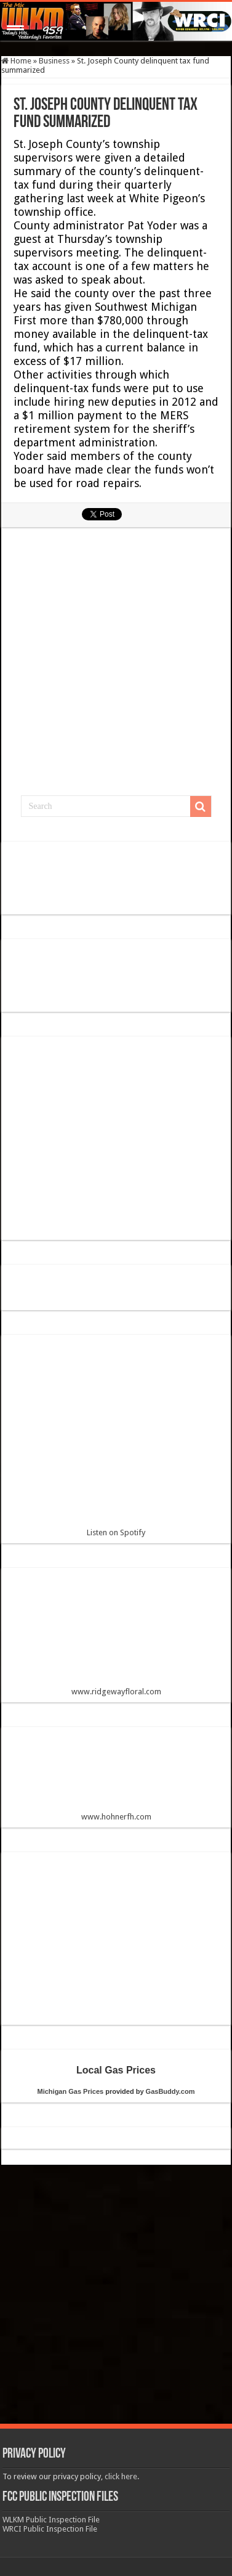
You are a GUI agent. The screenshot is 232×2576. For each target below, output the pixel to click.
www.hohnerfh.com (116, 1816)
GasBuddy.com (170, 2091)
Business (54, 60)
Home (16, 60)
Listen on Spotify (116, 1440)
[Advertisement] (116, 667)
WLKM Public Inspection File (51, 2519)
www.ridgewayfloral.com (116, 1636)
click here (121, 2476)
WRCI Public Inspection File (49, 2528)
